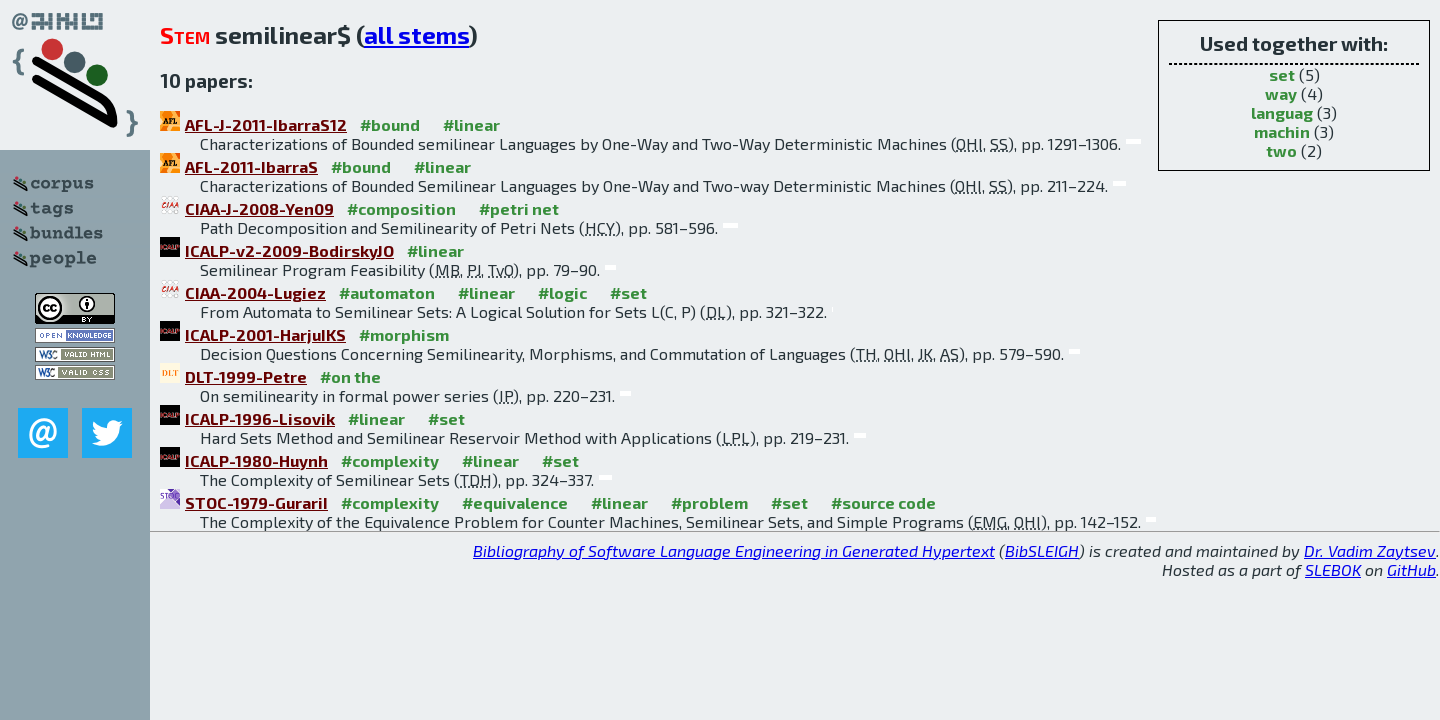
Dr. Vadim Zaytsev (1370, 550)
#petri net (519, 208)
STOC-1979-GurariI (256, 502)
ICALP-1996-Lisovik (260, 418)
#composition (401, 208)
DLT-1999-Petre (246, 376)
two (1281, 150)
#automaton (387, 292)
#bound (390, 124)
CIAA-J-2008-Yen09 (259, 208)
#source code (883, 502)
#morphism (404, 334)
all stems (416, 34)
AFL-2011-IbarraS (251, 166)
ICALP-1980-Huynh (256, 460)
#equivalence (515, 502)
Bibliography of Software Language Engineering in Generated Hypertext (734, 550)
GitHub (1411, 569)
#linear (471, 124)
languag (1282, 112)
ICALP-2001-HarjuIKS (265, 334)
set (1282, 74)
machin (1282, 131)
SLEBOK (1333, 569)
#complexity (390, 460)
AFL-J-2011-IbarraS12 (266, 124)
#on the (350, 376)
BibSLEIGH (1042, 550)
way (1281, 93)
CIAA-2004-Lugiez (255, 292)
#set (628, 292)
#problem (709, 502)
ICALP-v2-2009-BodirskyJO (289, 250)
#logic (562, 292)
